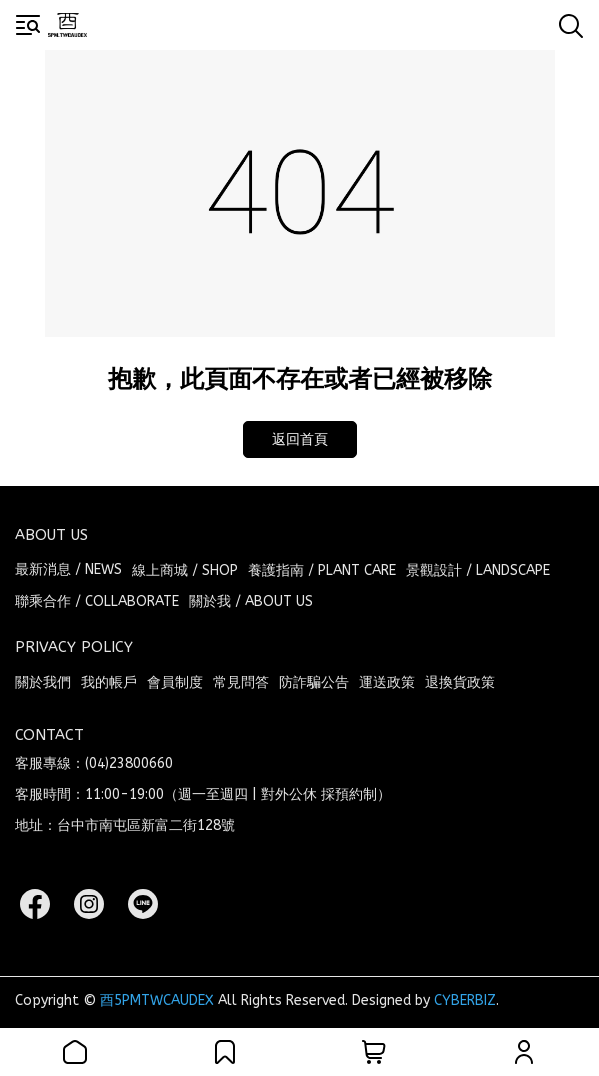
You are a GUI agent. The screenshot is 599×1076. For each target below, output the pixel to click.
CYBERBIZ (465, 1000)
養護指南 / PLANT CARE (322, 570)
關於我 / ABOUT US (251, 601)
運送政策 (387, 682)
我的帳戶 (109, 682)
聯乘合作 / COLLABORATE (97, 601)
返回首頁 (300, 439)
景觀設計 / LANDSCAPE (478, 570)
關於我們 (43, 682)
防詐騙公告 (314, 682)
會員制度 (175, 682)
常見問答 (241, 682)
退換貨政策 (460, 682)
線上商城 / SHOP (185, 570)
